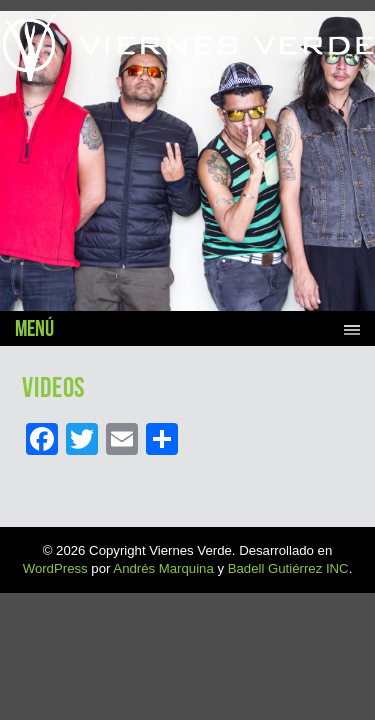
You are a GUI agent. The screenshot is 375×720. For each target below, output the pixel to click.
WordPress (55, 568)
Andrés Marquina (163, 568)
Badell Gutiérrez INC (288, 568)
